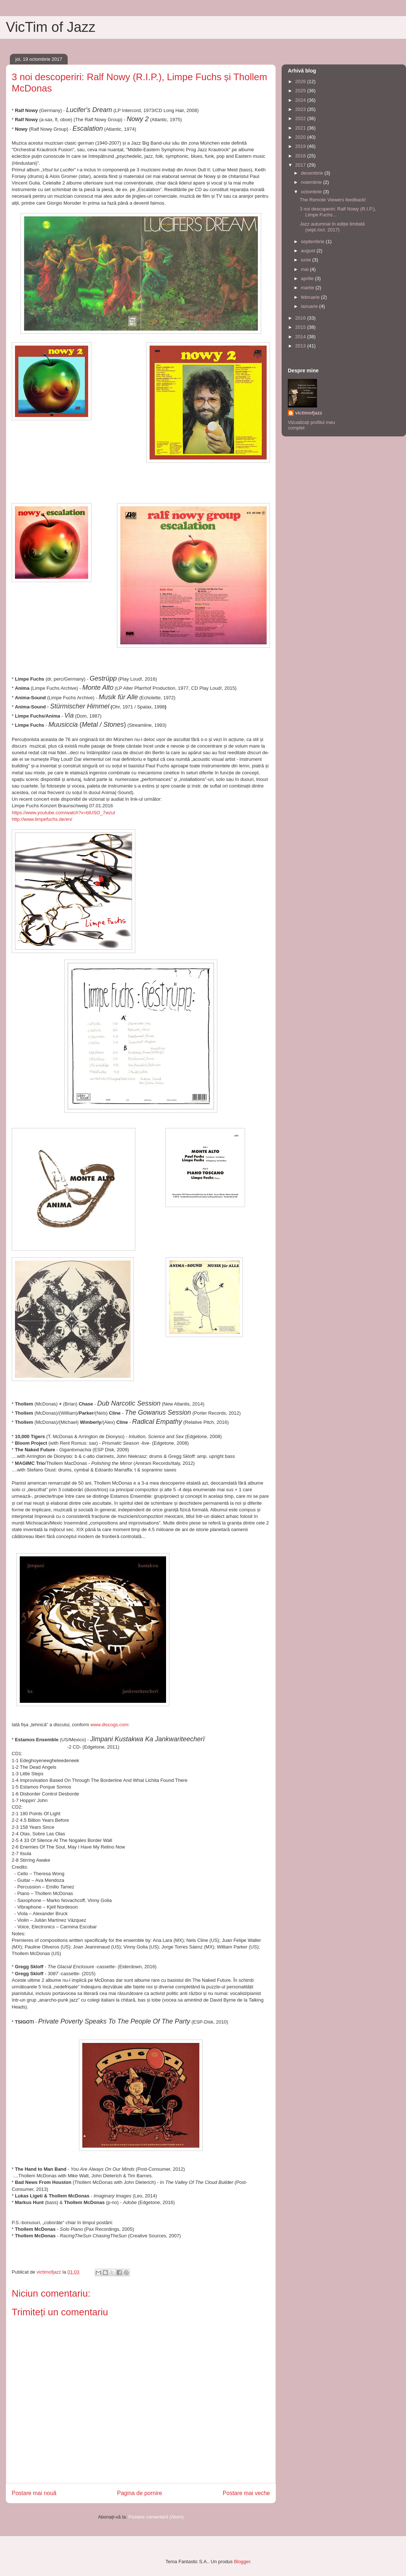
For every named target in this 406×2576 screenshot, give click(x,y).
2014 (301, 336)
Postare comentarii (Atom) (156, 2517)
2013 (301, 346)
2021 (301, 128)
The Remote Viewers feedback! (333, 199)
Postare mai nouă (34, 2493)
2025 (301, 90)
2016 (301, 318)
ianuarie (310, 306)
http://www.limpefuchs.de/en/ (42, 819)
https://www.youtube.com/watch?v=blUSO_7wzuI (63, 812)
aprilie (308, 278)
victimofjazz (308, 413)
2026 (301, 81)
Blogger (242, 2561)
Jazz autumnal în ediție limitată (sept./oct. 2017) (332, 226)
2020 (301, 137)
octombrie (312, 191)
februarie (311, 297)
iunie (306, 260)
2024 (301, 100)
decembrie (312, 173)
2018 (301, 156)
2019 (301, 146)
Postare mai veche (246, 2493)
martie (308, 287)
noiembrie (312, 182)
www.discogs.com (109, 1724)
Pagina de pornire (139, 2493)
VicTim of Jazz (50, 27)
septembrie (313, 241)
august (309, 250)
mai (305, 269)
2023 (301, 109)
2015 (301, 327)
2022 (301, 118)
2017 (301, 165)
